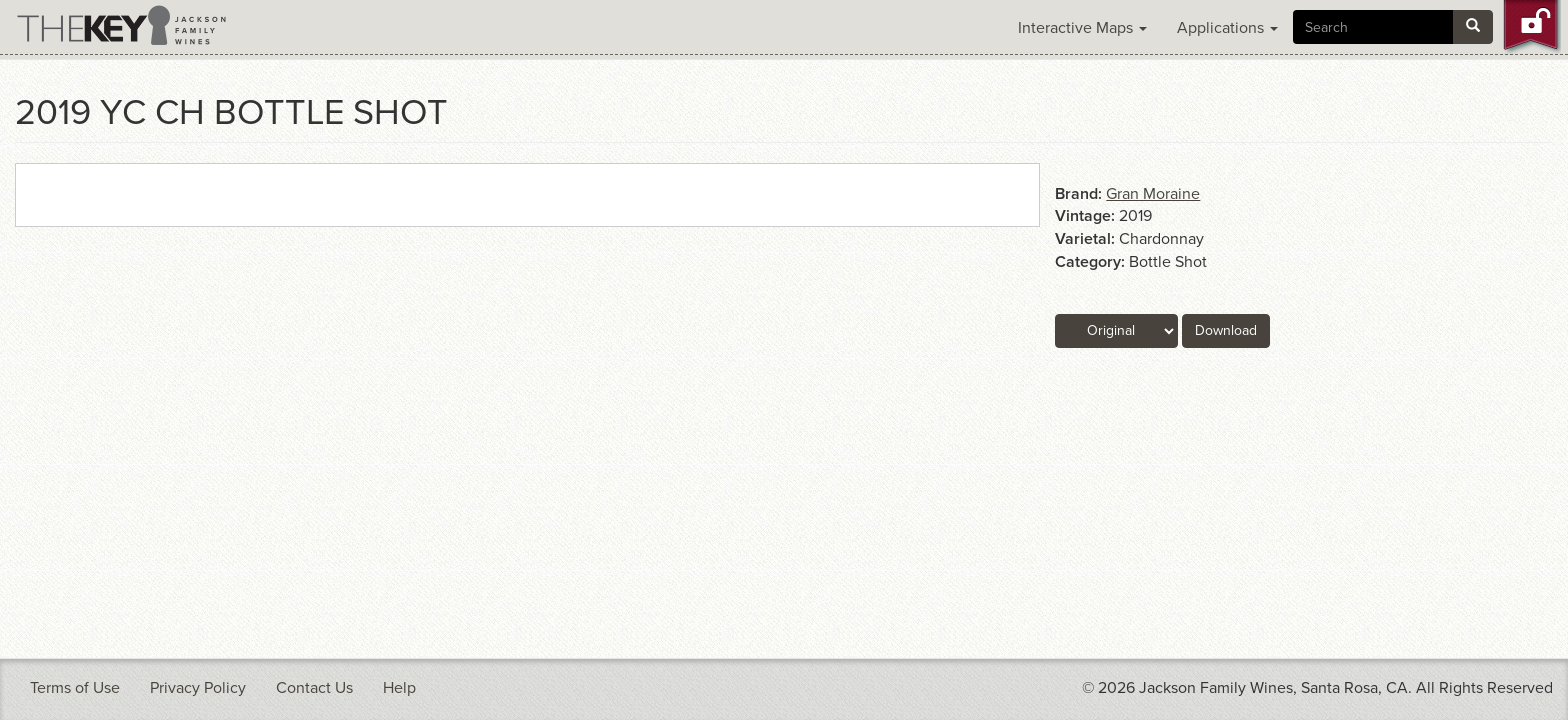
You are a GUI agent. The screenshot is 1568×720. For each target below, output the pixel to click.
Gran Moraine (1153, 194)
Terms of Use (75, 688)
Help (399, 688)
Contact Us (314, 688)
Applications (1227, 28)
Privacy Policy (198, 688)
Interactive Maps (1082, 28)
